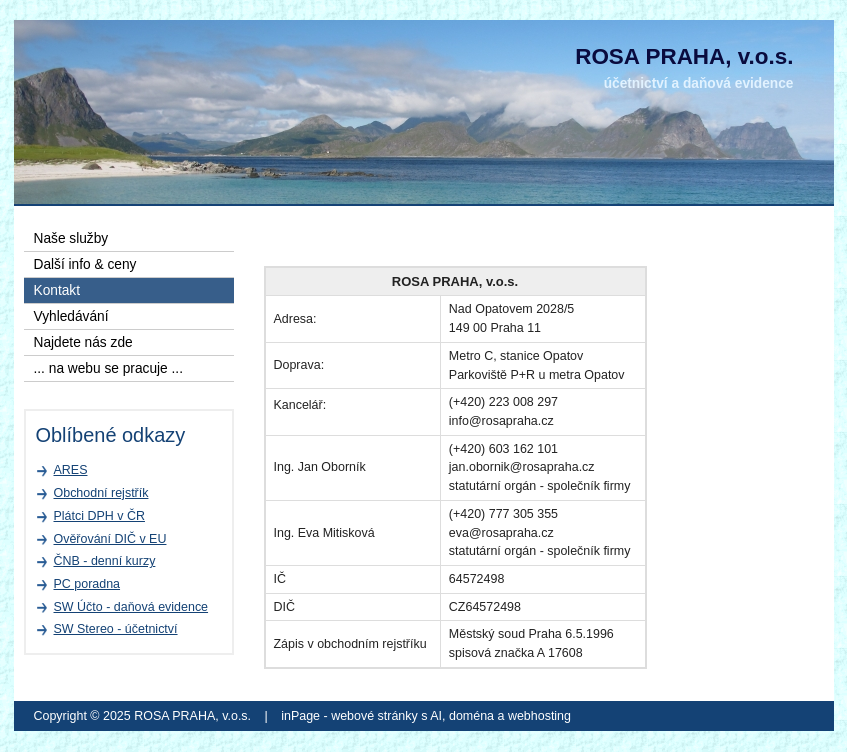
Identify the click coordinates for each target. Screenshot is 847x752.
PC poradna (87, 584)
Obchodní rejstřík (101, 493)
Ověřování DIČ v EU (110, 539)
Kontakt (57, 290)
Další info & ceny (85, 264)
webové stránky (374, 716)
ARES (71, 470)
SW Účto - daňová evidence (131, 607)
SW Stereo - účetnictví (116, 629)
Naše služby (71, 238)
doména (471, 716)
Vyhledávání (71, 316)
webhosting (539, 716)
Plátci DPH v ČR (99, 516)
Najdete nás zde (83, 342)
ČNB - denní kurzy (105, 561)
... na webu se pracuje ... (108, 368)
